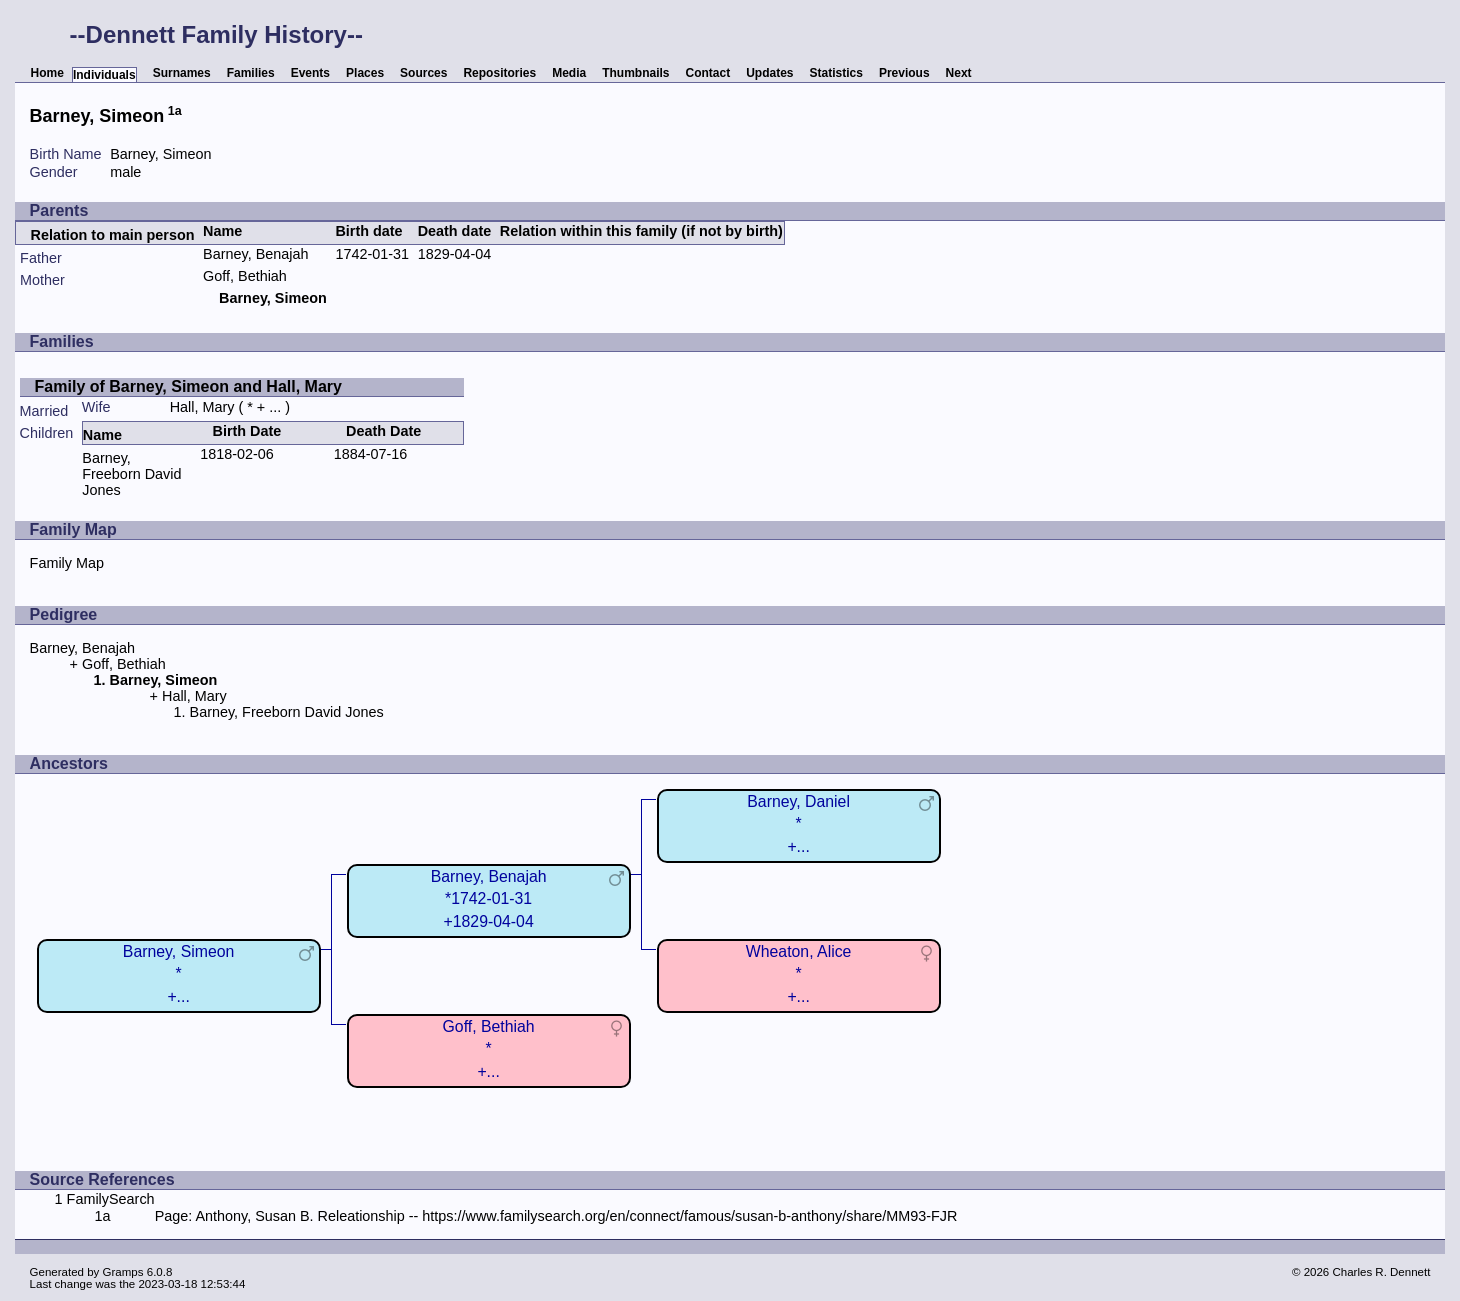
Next (959, 73)
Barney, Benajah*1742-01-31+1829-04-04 (489, 898)
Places (365, 73)
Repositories (499, 73)
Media (569, 73)
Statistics (836, 73)
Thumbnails (635, 73)
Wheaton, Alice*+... (799, 973)
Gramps (123, 1272)
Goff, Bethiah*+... (489, 1048)
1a (175, 111)
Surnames (182, 73)
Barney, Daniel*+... (798, 823)
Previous (904, 73)
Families (251, 73)
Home (47, 73)
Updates (769, 73)
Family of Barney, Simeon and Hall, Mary (188, 386)
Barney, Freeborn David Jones (131, 474)
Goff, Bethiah (245, 276)
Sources (423, 73)
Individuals (104, 75)
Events (310, 73)
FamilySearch (111, 1199)
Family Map (67, 563)
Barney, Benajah (255, 254)
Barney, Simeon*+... (178, 973)
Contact (708, 73)
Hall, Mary (202, 407)
